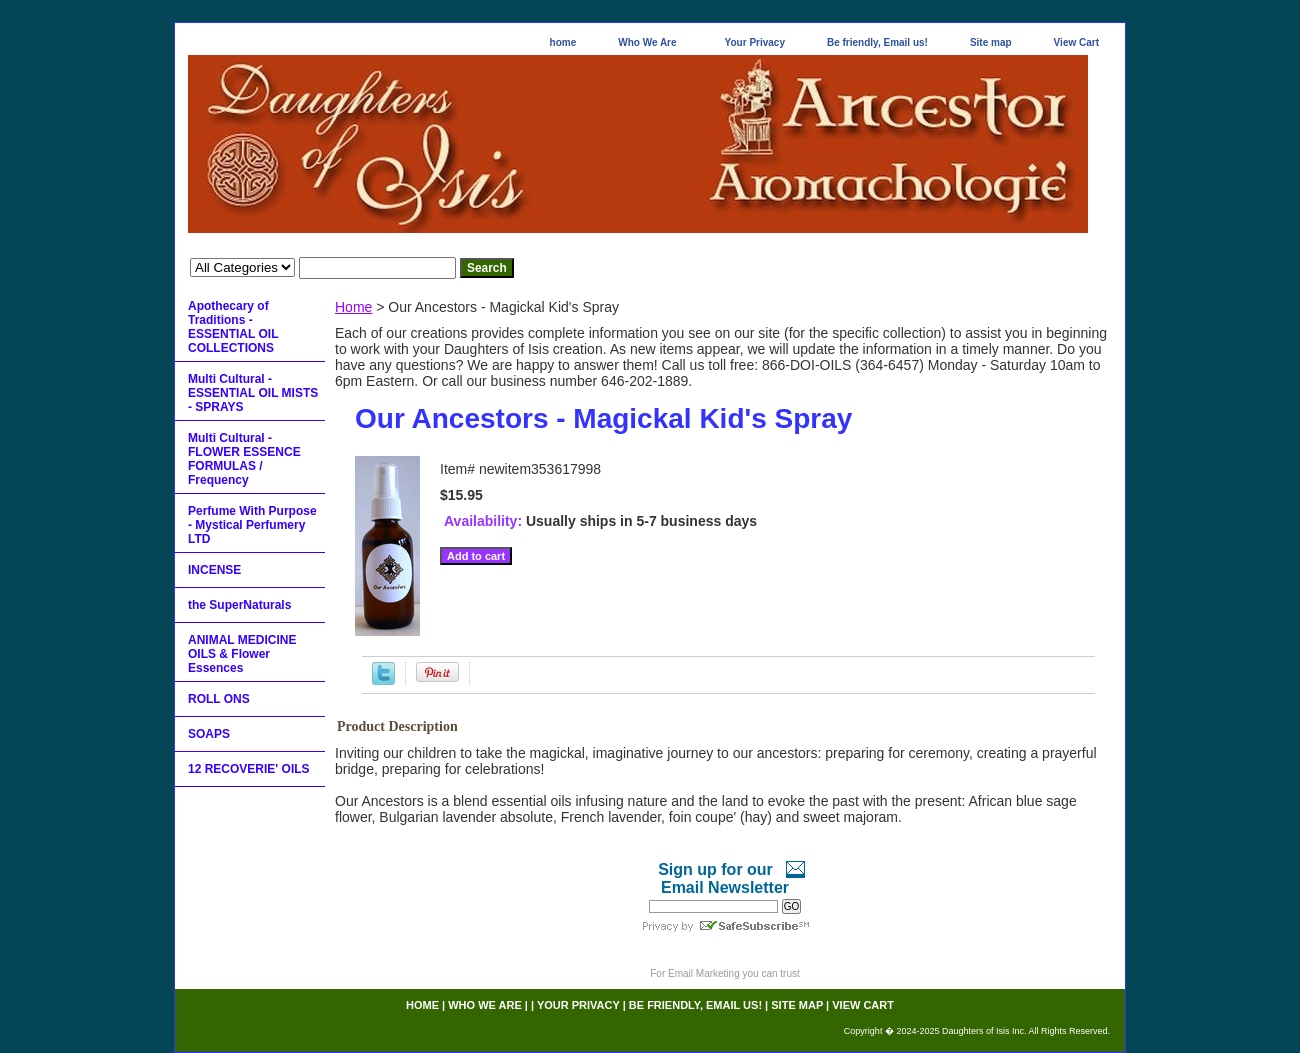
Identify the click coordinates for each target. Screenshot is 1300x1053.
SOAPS (209, 734)
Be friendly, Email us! (877, 42)
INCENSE (214, 570)
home (563, 42)
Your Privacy (755, 42)
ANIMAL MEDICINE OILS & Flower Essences (242, 654)
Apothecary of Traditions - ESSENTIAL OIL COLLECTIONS (233, 327)
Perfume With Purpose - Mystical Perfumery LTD (252, 525)
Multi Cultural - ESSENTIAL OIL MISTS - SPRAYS (253, 393)
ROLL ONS (219, 699)
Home (353, 307)
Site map (991, 42)
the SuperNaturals (239, 605)
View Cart (1076, 42)
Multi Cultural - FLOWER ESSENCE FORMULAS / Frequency (244, 459)
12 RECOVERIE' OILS (249, 769)
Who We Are (647, 42)
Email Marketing (704, 973)
